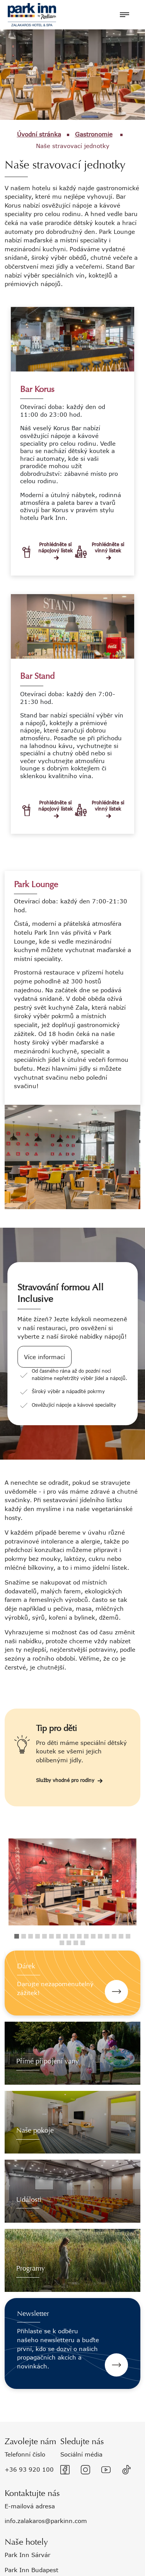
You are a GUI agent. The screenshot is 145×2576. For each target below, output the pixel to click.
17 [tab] (128, 1936)
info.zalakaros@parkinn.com (46, 2520)
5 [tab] (44, 1936)
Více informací (44, 1356)
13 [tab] (100, 1936)
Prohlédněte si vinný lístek (108, 548)
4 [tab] (37, 1936)
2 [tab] (23, 1936)
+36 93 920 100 (29, 2469)
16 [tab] (121, 1936)
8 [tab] (65, 1936)
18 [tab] (62, 1943)
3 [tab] (30, 1936)
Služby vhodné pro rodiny (65, 1781)
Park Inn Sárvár (27, 2554)
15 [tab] (114, 1936)
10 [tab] (79, 1936)
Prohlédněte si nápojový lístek (55, 548)
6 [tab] (51, 1936)
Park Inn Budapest (31, 2569)
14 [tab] (107, 1936)
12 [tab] (93, 1936)
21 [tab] (82, 1943)
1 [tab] (16, 1936)
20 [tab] (75, 1943)
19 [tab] (69, 1943)
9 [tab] (72, 1936)
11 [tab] (86, 1936)
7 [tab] (58, 1936)
